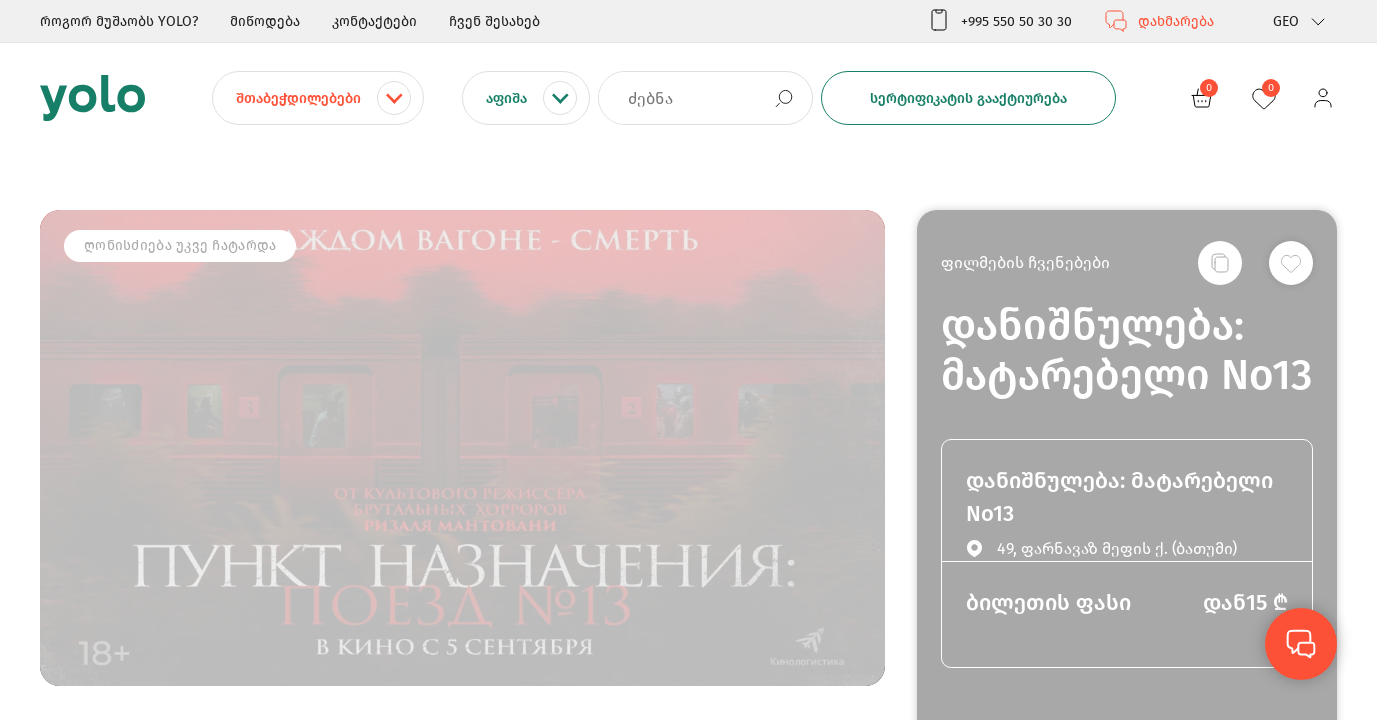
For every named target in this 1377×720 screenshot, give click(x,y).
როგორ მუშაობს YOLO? (119, 21)
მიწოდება (265, 21)
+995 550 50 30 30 (999, 21)
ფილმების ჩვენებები (1025, 262)
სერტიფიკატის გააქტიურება (968, 98)
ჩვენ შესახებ (494, 21)
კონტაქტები (374, 21)
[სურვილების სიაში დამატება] (1291, 263)
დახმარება (1159, 21)
